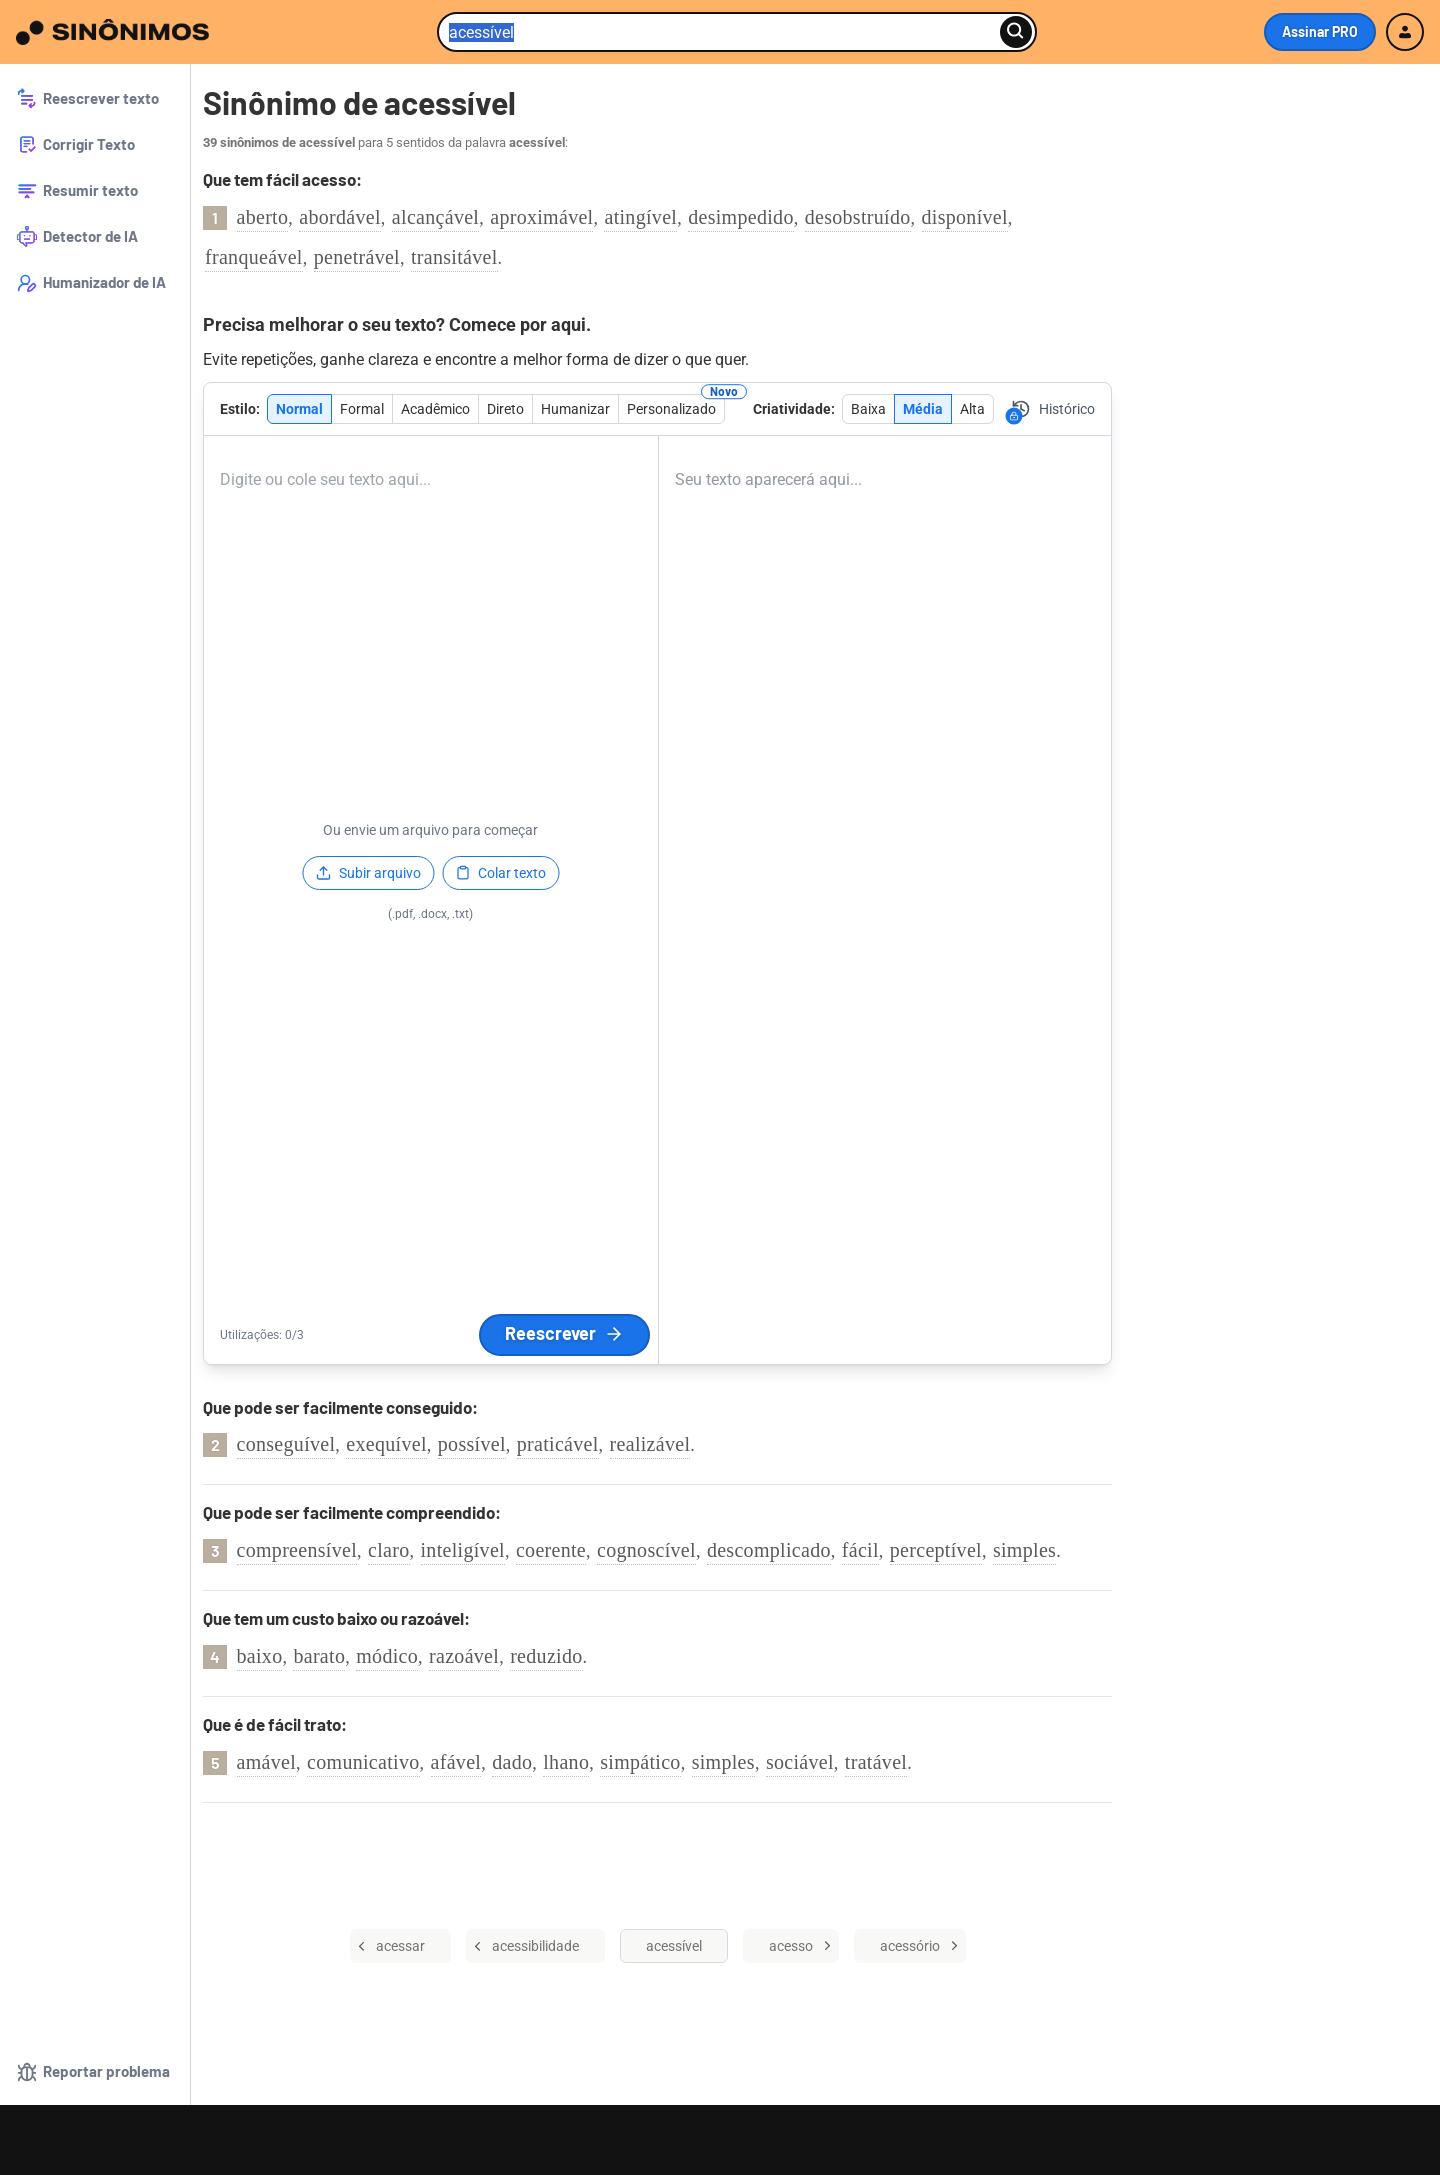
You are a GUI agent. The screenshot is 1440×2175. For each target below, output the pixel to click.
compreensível (297, 1550)
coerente (551, 1550)
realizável (650, 1444)
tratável (876, 1762)
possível (472, 1444)
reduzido (546, 1656)
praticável (558, 1444)
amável (267, 1762)
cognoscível (646, 1550)
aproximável (541, 217)
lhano (566, 1762)
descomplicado (769, 1550)
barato (319, 1656)
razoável (464, 1656)
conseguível (286, 1444)
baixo (260, 1656)
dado (512, 1762)
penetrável (357, 257)
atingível (640, 217)
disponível (965, 217)
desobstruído (858, 217)
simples (1024, 1550)
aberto (263, 217)
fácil (860, 1550)
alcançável (435, 217)
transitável (454, 257)
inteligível (463, 1550)
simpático (640, 1762)
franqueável (254, 257)
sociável (800, 1762)
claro (388, 1550)
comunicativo (363, 1762)
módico (387, 1656)
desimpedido (741, 217)
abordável (340, 217)
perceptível (936, 1550)
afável (456, 1762)
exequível (386, 1444)
